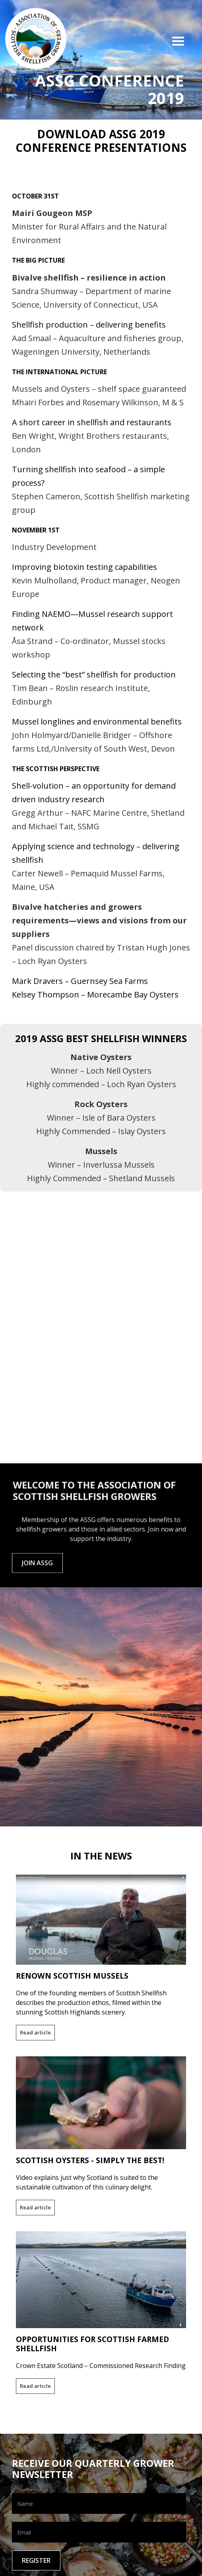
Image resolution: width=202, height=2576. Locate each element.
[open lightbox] (101, 1213)
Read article (35, 2032)
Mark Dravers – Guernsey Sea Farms (80, 981)
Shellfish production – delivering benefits (89, 324)
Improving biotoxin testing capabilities (84, 567)
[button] (181, 43)
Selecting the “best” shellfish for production (94, 674)
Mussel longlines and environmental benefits (97, 721)
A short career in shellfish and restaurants (91, 422)
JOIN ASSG (37, 1567)
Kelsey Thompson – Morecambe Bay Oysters (95, 994)
